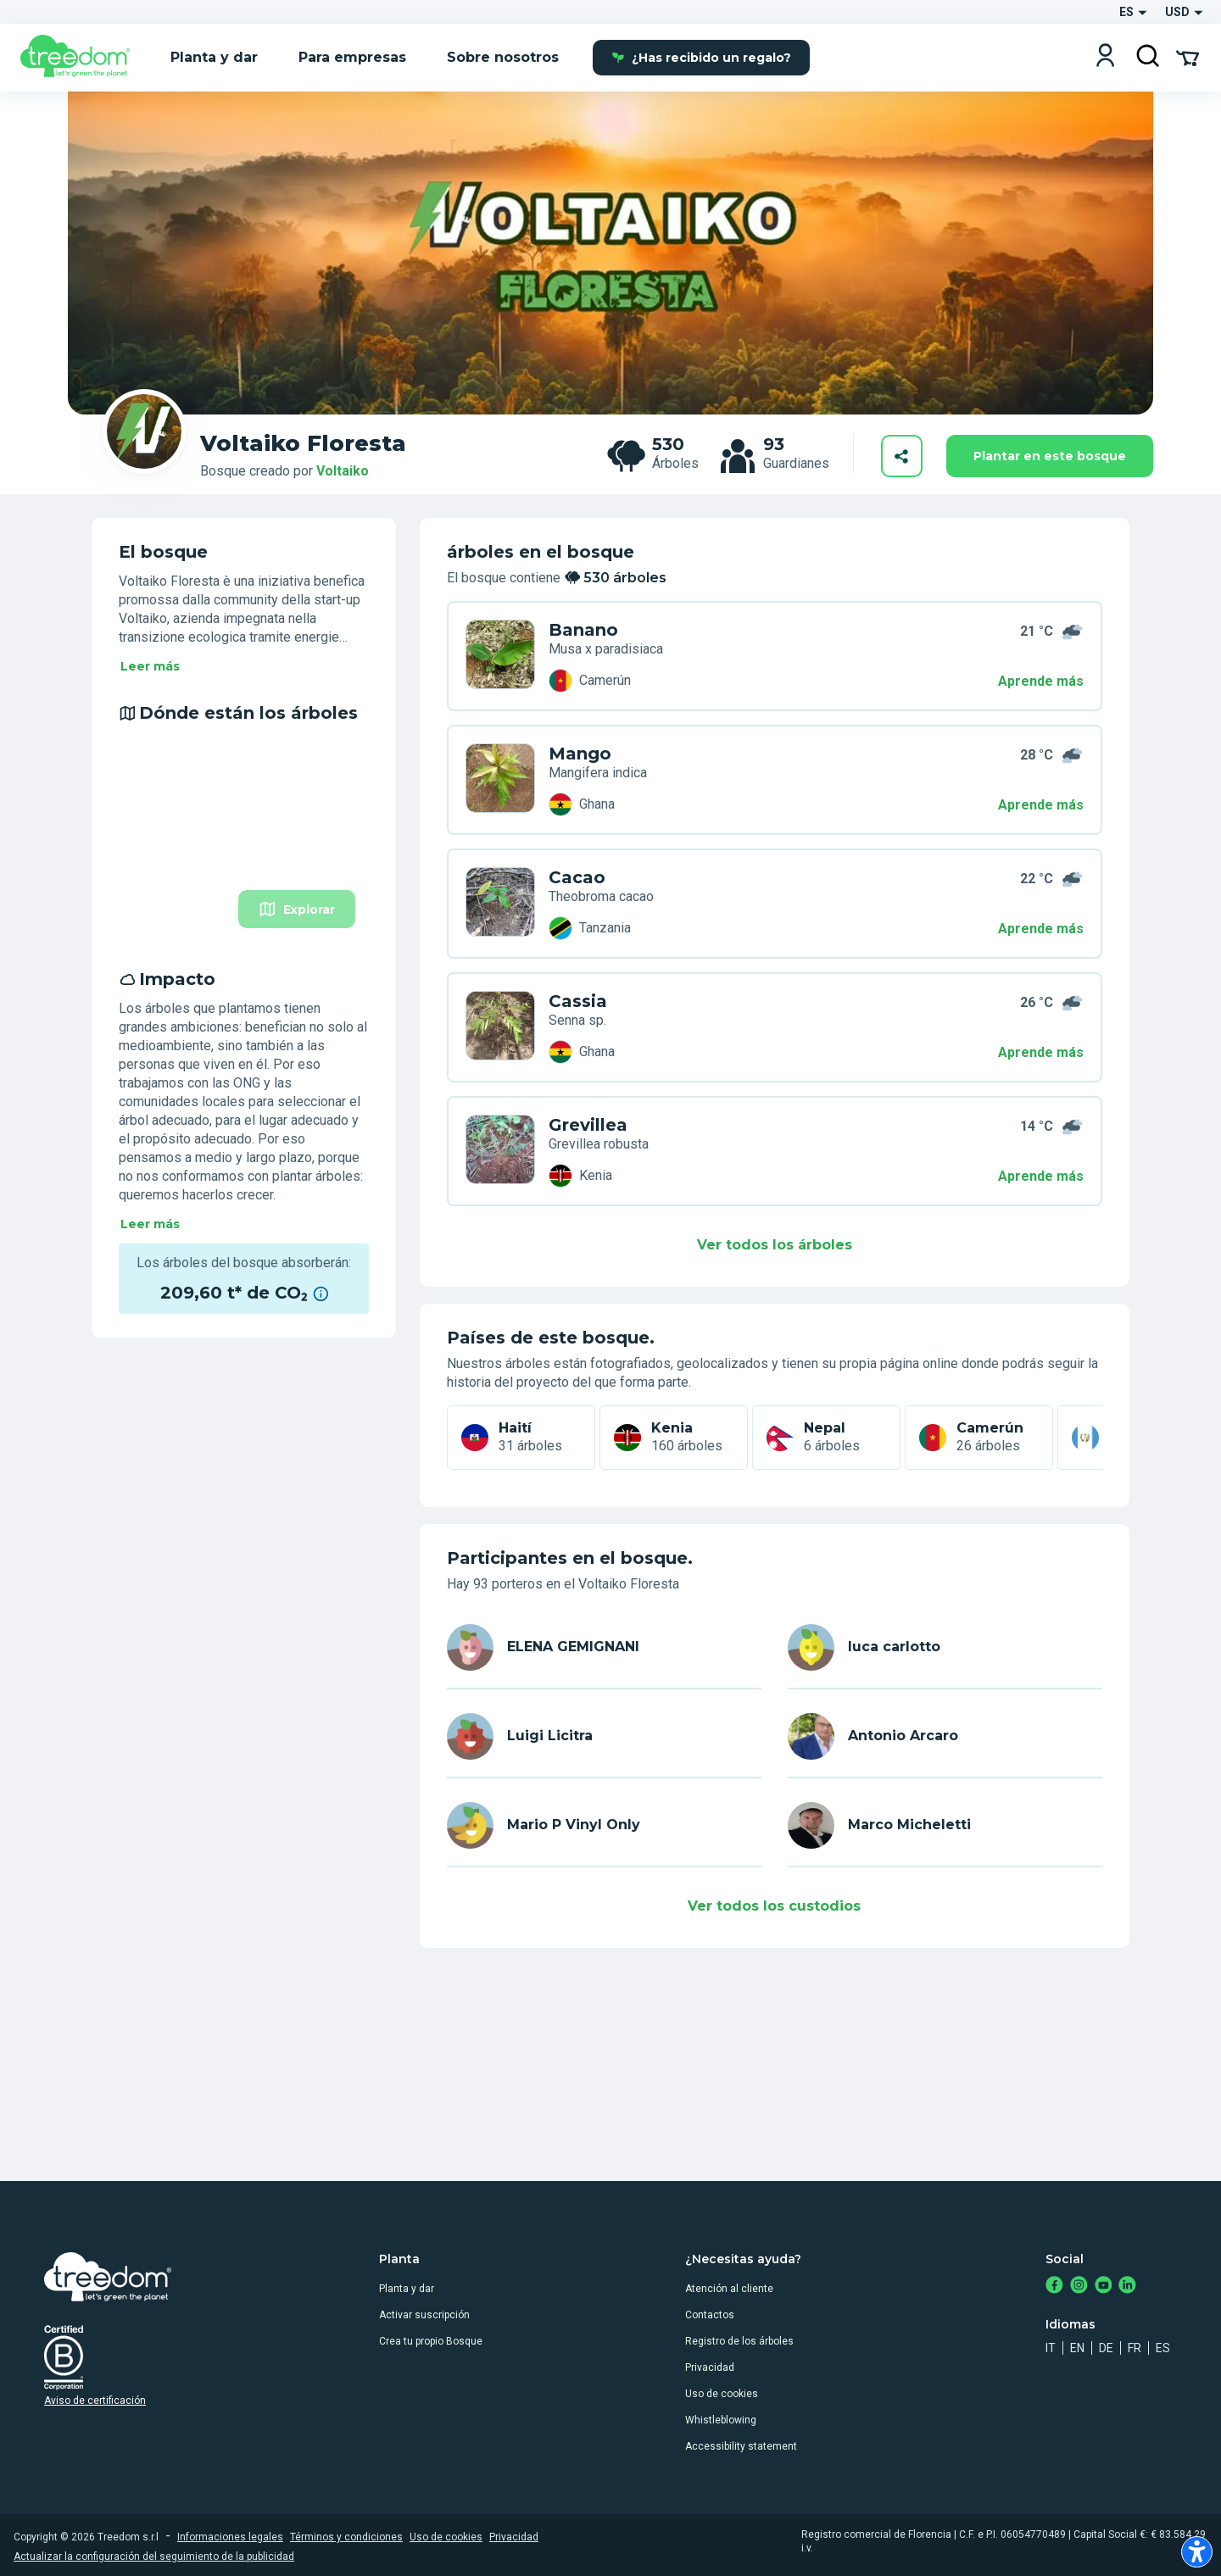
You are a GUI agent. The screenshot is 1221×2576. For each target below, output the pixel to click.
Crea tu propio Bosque (430, 2341)
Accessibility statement (741, 2446)
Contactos (709, 2315)
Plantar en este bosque (1049, 456)
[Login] (1105, 57)
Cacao (577, 877)
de (1106, 2348)
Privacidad (709, 2367)
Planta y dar (406, 2289)
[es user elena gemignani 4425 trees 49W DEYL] (500, 656)
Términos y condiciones (346, 2537)
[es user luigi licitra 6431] (604, 1736)
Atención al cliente (729, 2289)
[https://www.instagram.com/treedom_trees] (1079, 2286)
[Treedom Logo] (81, 58)
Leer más (150, 666)
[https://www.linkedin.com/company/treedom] (1127, 2286)
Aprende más (1041, 681)
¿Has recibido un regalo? (701, 57)
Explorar (297, 909)
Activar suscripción (424, 2315)
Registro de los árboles (739, 2341)
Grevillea (588, 1125)
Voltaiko (342, 471)
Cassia (578, 1001)
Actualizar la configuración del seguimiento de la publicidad (154, 2556)
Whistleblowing (720, 2420)
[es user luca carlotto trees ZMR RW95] (500, 779)
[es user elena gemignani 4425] (604, 1647)
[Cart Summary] (1187, 57)
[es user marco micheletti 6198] (945, 1825)
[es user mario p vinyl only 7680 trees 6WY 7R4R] (500, 1151)
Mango (580, 753)
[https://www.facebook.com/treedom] (1054, 2286)
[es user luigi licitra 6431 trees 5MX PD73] (500, 903)
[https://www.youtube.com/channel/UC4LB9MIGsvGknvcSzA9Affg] (1103, 2286)
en (1077, 2348)
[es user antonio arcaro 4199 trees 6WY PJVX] (500, 1027)
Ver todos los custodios (774, 1906)
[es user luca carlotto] (945, 1647)
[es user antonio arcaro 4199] (945, 1736)
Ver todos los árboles (774, 1245)
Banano (583, 630)
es (1163, 2348)
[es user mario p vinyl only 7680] (604, 1825)
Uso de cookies (721, 2394)
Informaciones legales (230, 2537)
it (1050, 2348)
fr (1134, 2348)
